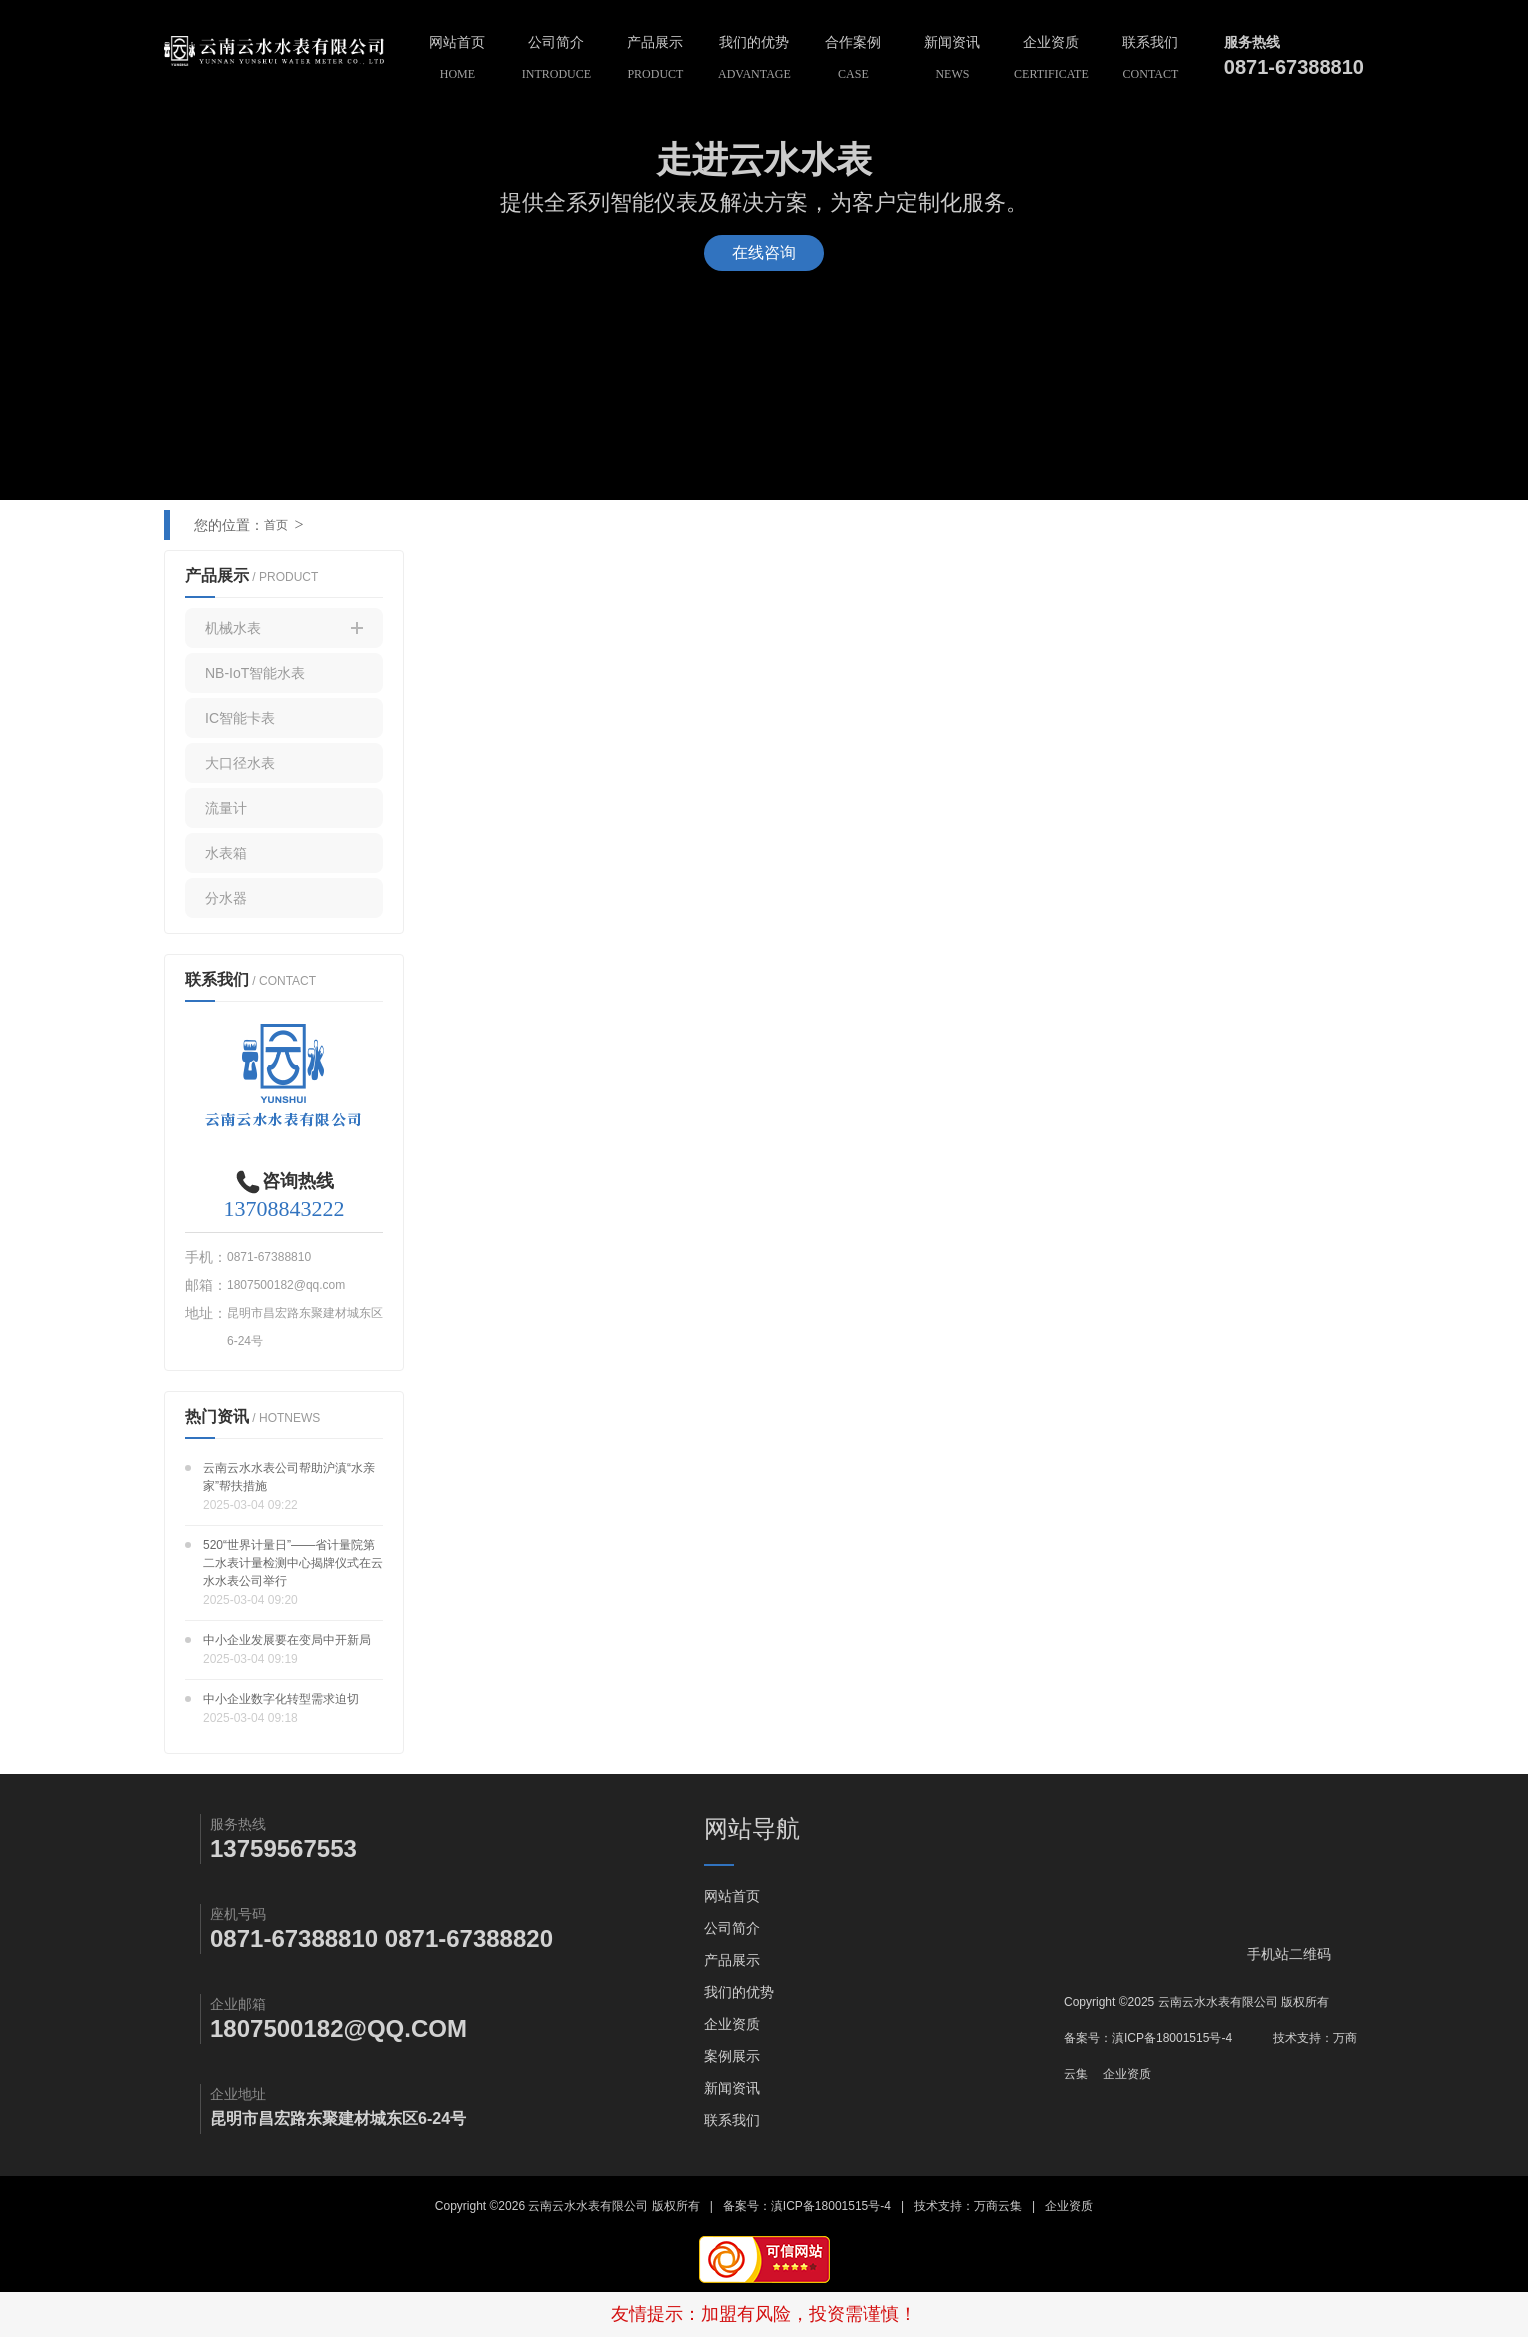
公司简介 (556, 60)
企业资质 (1051, 60)
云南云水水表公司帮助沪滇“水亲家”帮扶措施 (289, 1477)
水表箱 (226, 853)
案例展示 (732, 2056)
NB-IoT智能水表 (255, 673)
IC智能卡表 (240, 718)
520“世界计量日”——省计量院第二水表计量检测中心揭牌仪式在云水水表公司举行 (293, 1563)
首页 (276, 525)
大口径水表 (240, 763)
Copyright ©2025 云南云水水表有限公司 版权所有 (1196, 2002)
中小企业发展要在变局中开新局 (287, 1640)
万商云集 (998, 2206)
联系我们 (1150, 60)
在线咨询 (764, 252)
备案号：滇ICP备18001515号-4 (1148, 2038)
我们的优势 (754, 60)
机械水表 (284, 628)
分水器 (226, 898)
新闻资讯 (952, 60)
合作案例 (853, 60)
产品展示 (655, 60)
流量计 (226, 808)
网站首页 (457, 60)
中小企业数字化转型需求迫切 (281, 1699)
